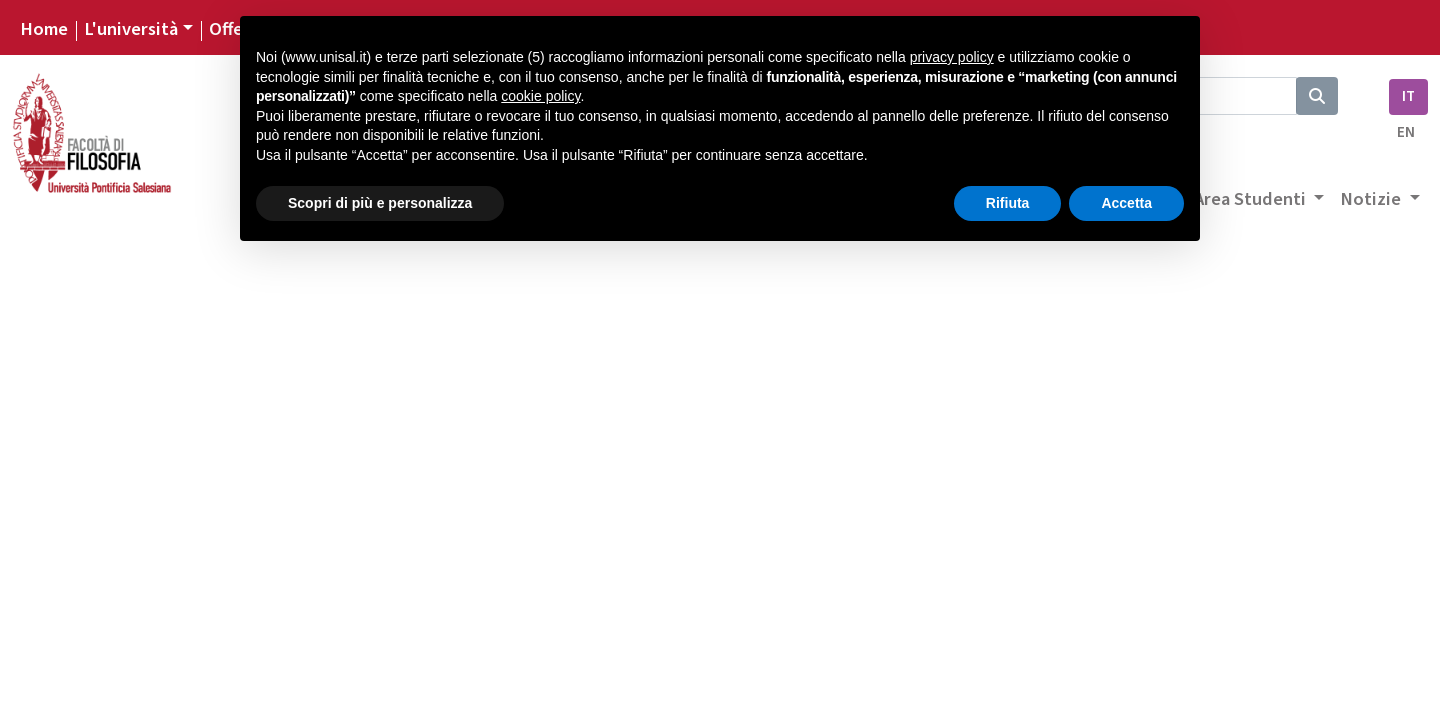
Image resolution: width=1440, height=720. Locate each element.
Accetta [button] (1126, 203)
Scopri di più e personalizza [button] (380, 203)
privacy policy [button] (952, 57)
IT (1408, 96)
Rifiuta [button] (1008, 203)
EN (1406, 132)
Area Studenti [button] (1252, 199)
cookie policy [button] (540, 96)
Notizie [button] (1372, 199)
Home (44, 29)
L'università (131, 29)
